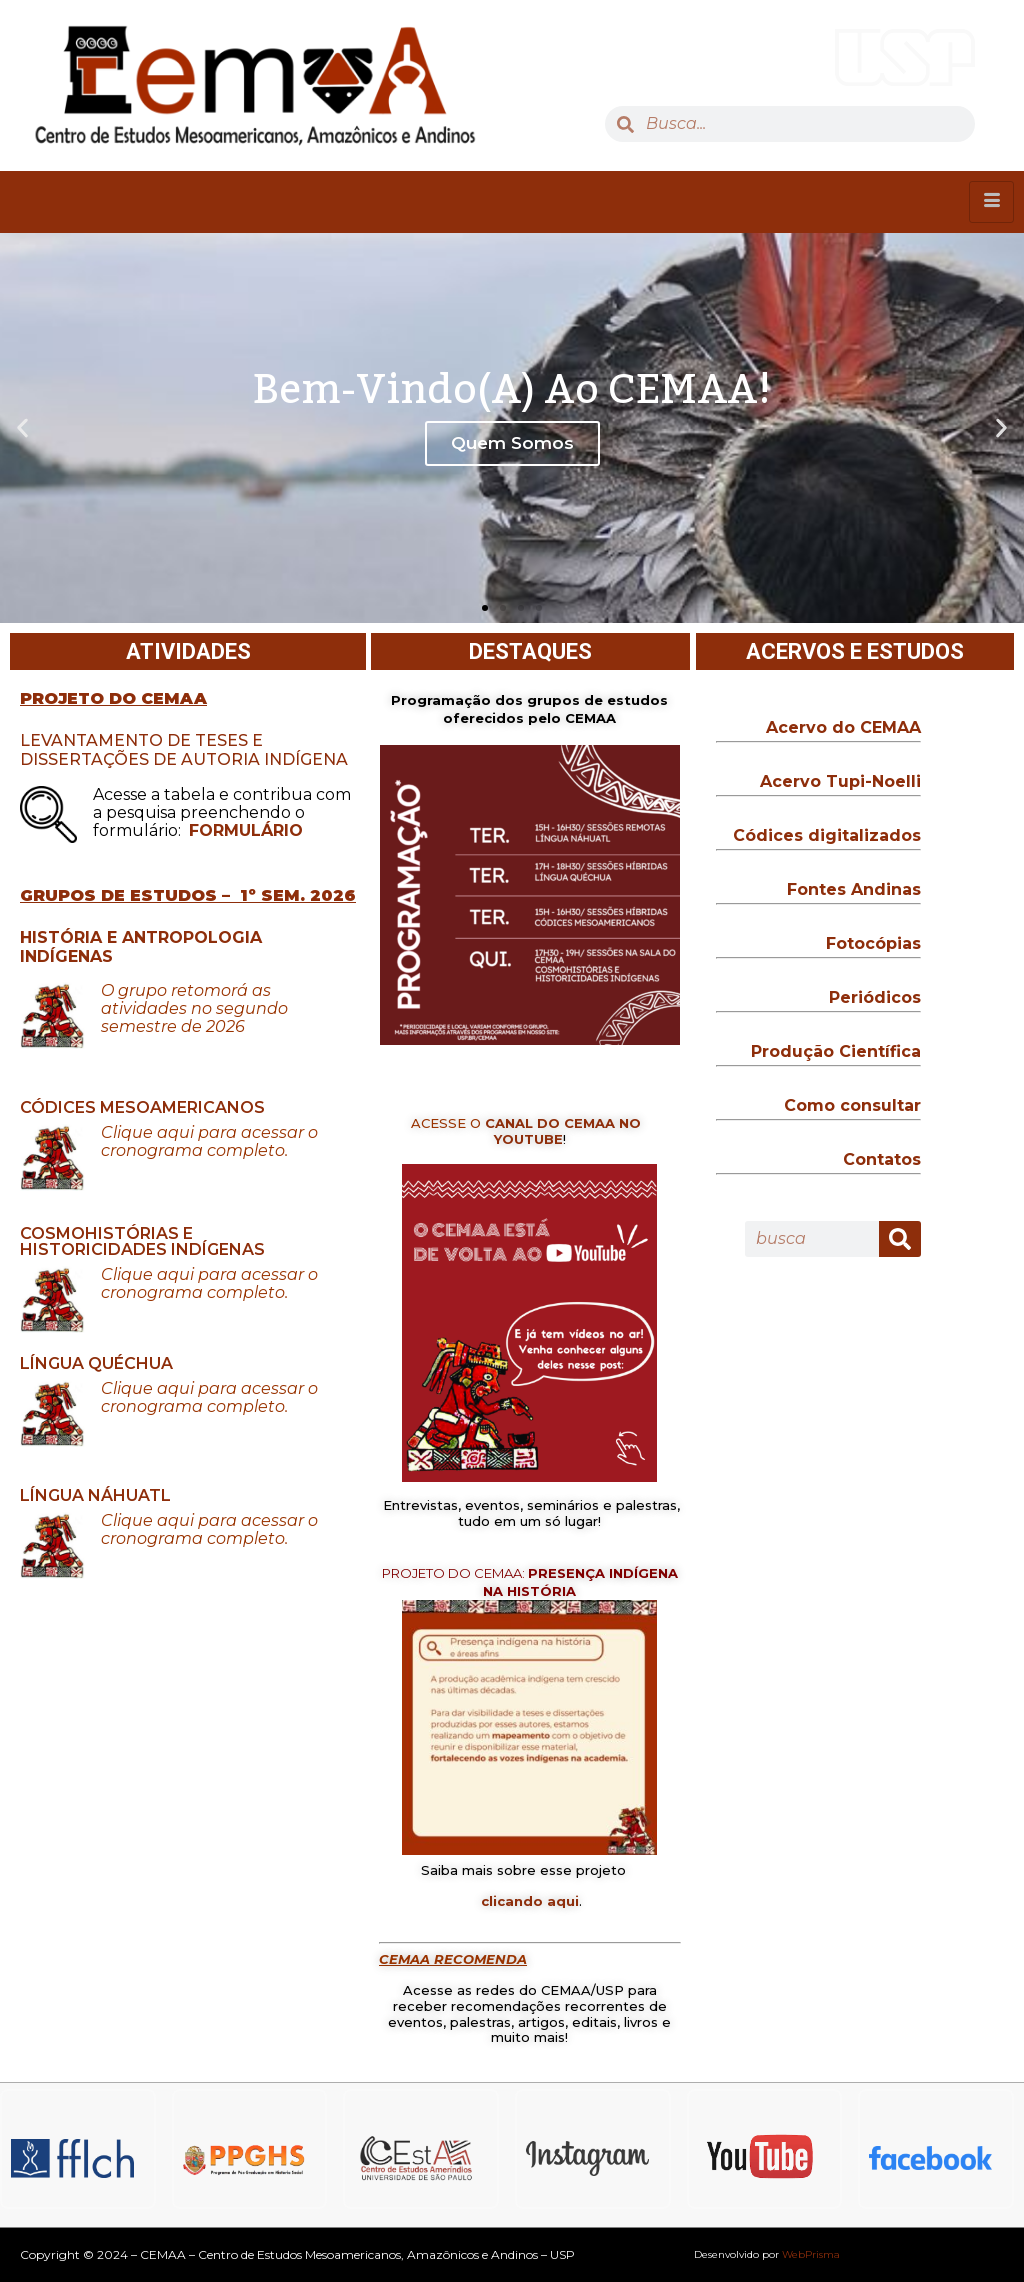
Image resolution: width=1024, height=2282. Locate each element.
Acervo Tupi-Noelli (840, 781)
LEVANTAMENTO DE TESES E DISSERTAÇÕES (141, 750)
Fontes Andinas (854, 889)
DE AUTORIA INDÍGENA (250, 759)
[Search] (900, 1239)
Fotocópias (873, 943)
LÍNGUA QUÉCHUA (96, 1363)
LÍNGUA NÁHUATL (95, 1495)
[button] (485, 608)
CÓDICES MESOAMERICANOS (142, 1107)
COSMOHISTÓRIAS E (106, 1233)
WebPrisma (811, 2254)
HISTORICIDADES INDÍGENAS (144, 1249)
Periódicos (875, 997)
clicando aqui (530, 1901)
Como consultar (852, 1105)
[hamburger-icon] (991, 202)
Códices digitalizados (827, 835)
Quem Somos (512, 443)
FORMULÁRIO (246, 830)
